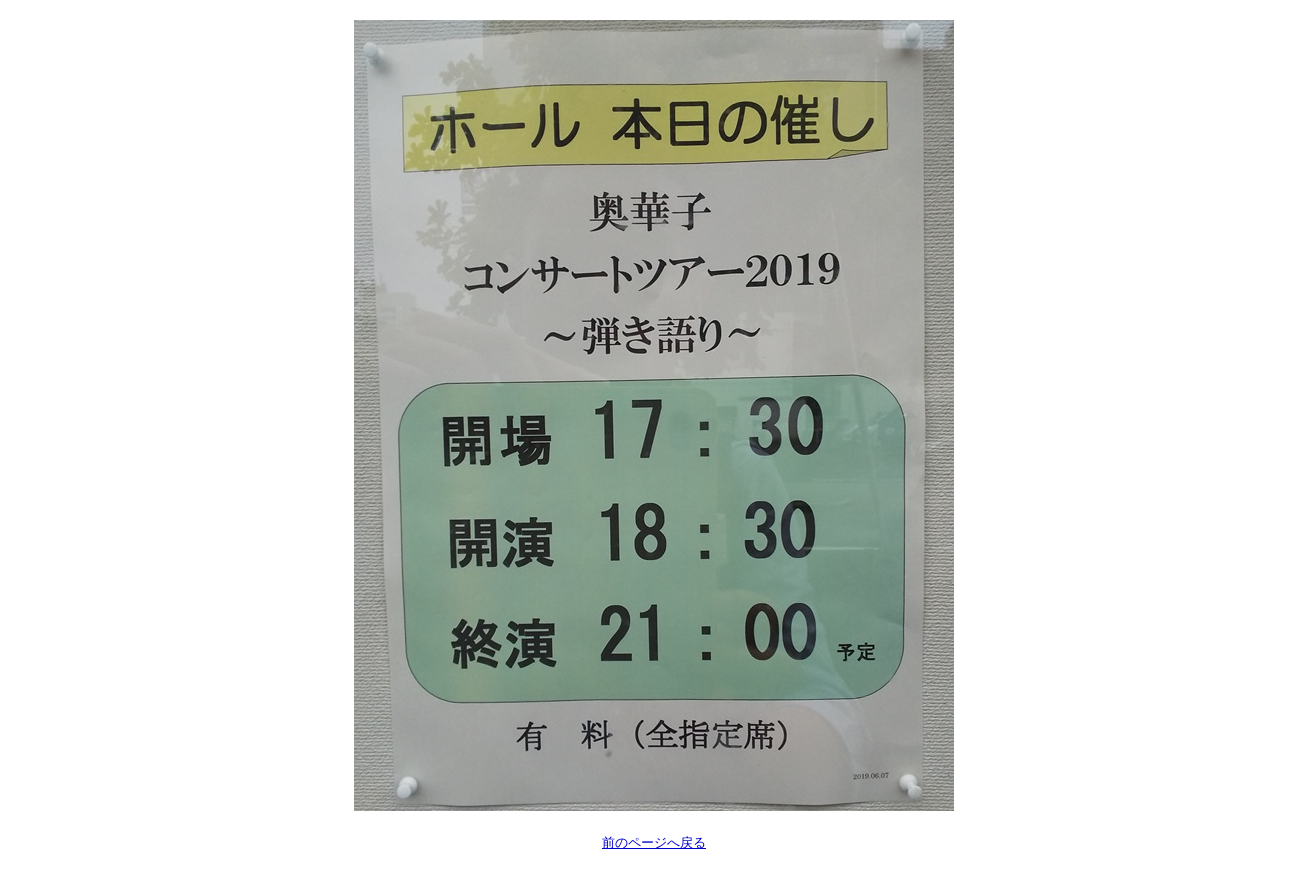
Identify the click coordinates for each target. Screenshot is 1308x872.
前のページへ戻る (654, 842)
